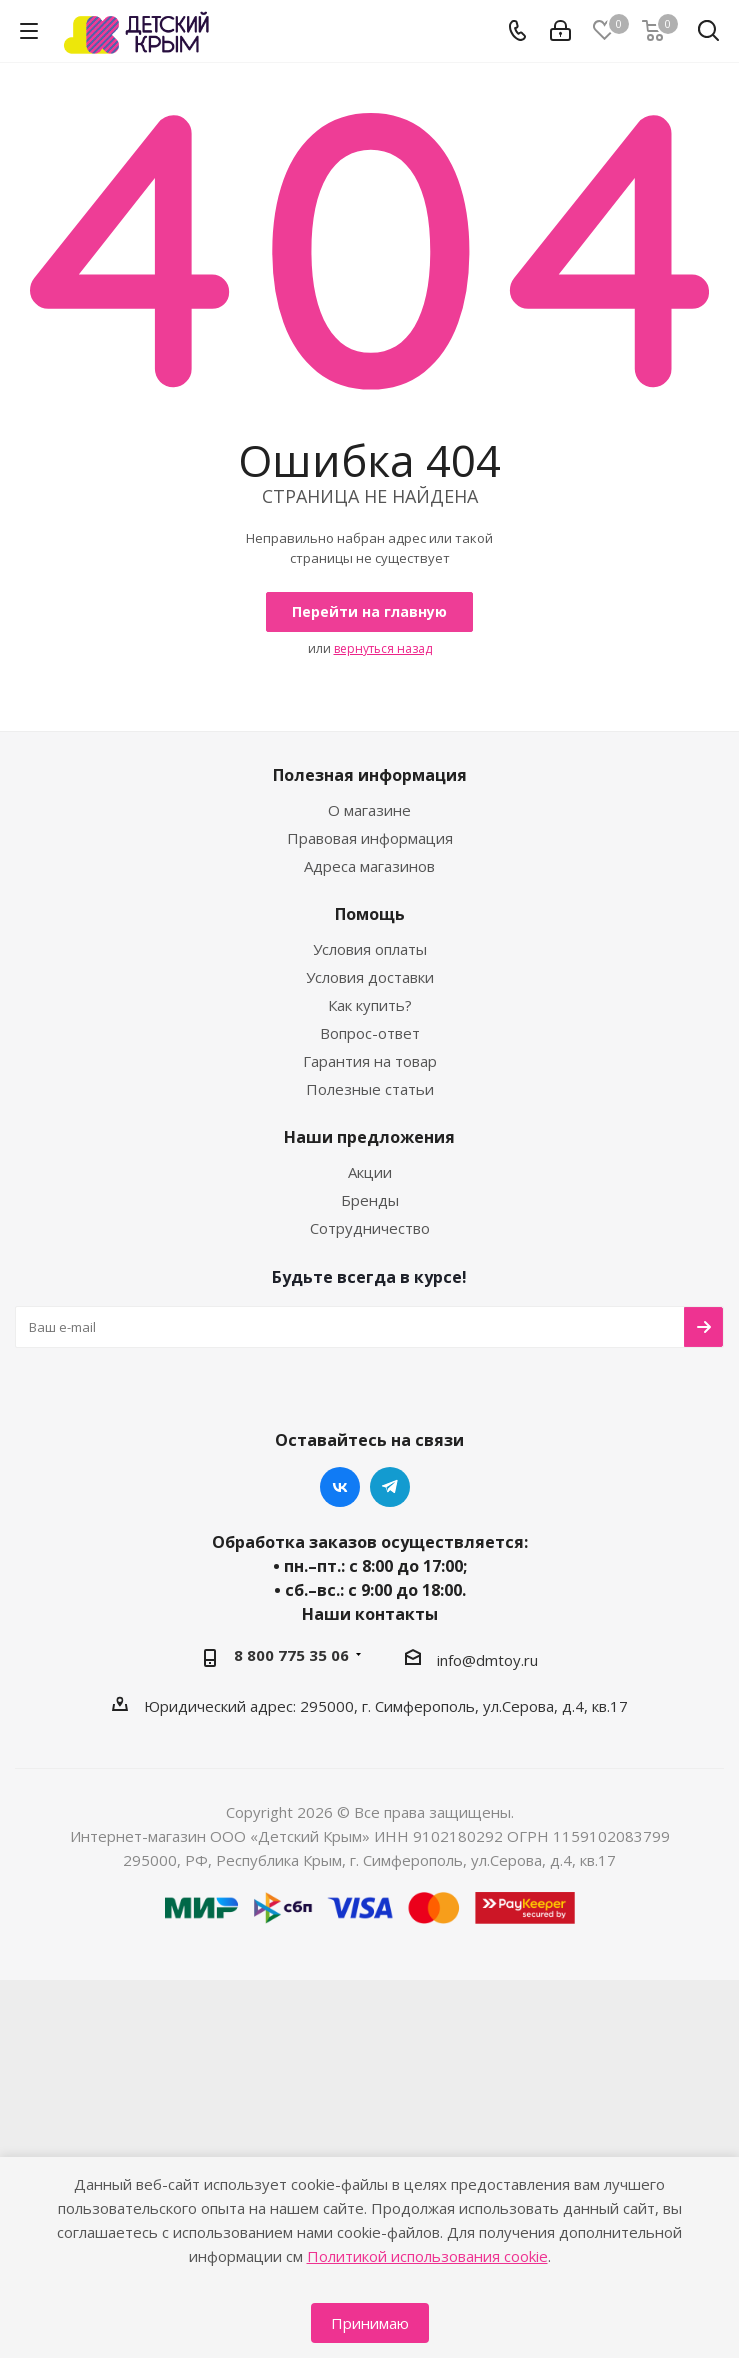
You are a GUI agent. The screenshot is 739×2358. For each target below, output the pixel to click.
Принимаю (370, 2323)
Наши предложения (369, 1137)
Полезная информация (370, 775)
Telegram (390, 1487)
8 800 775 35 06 (291, 1655)
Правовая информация (370, 838)
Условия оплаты (370, 949)
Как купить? (370, 1005)
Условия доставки (370, 977)
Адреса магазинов (369, 866)
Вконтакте (340, 1487)
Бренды (370, 1200)
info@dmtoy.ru (487, 1660)
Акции (370, 1172)
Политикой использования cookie (427, 2256)
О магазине (369, 810)
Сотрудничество (370, 1228)
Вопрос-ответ (370, 1033)
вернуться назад (383, 648)
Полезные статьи (370, 1089)
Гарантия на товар (370, 1061)
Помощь (370, 914)
